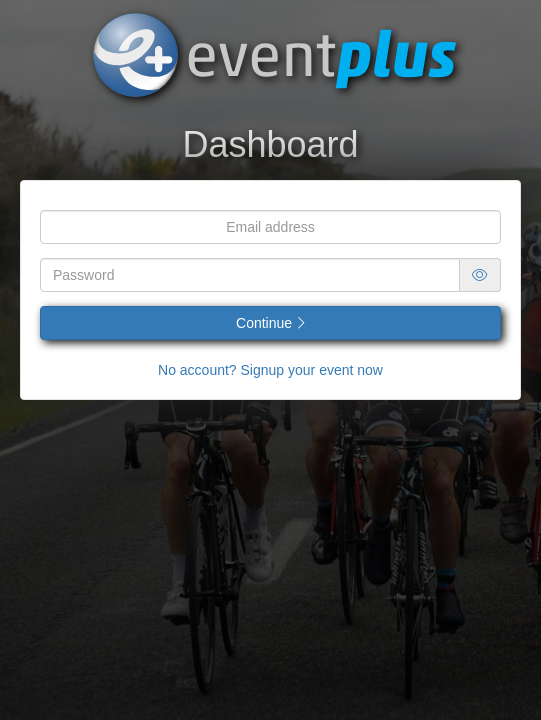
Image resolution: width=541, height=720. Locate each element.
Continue (270, 323)
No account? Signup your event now (270, 370)
